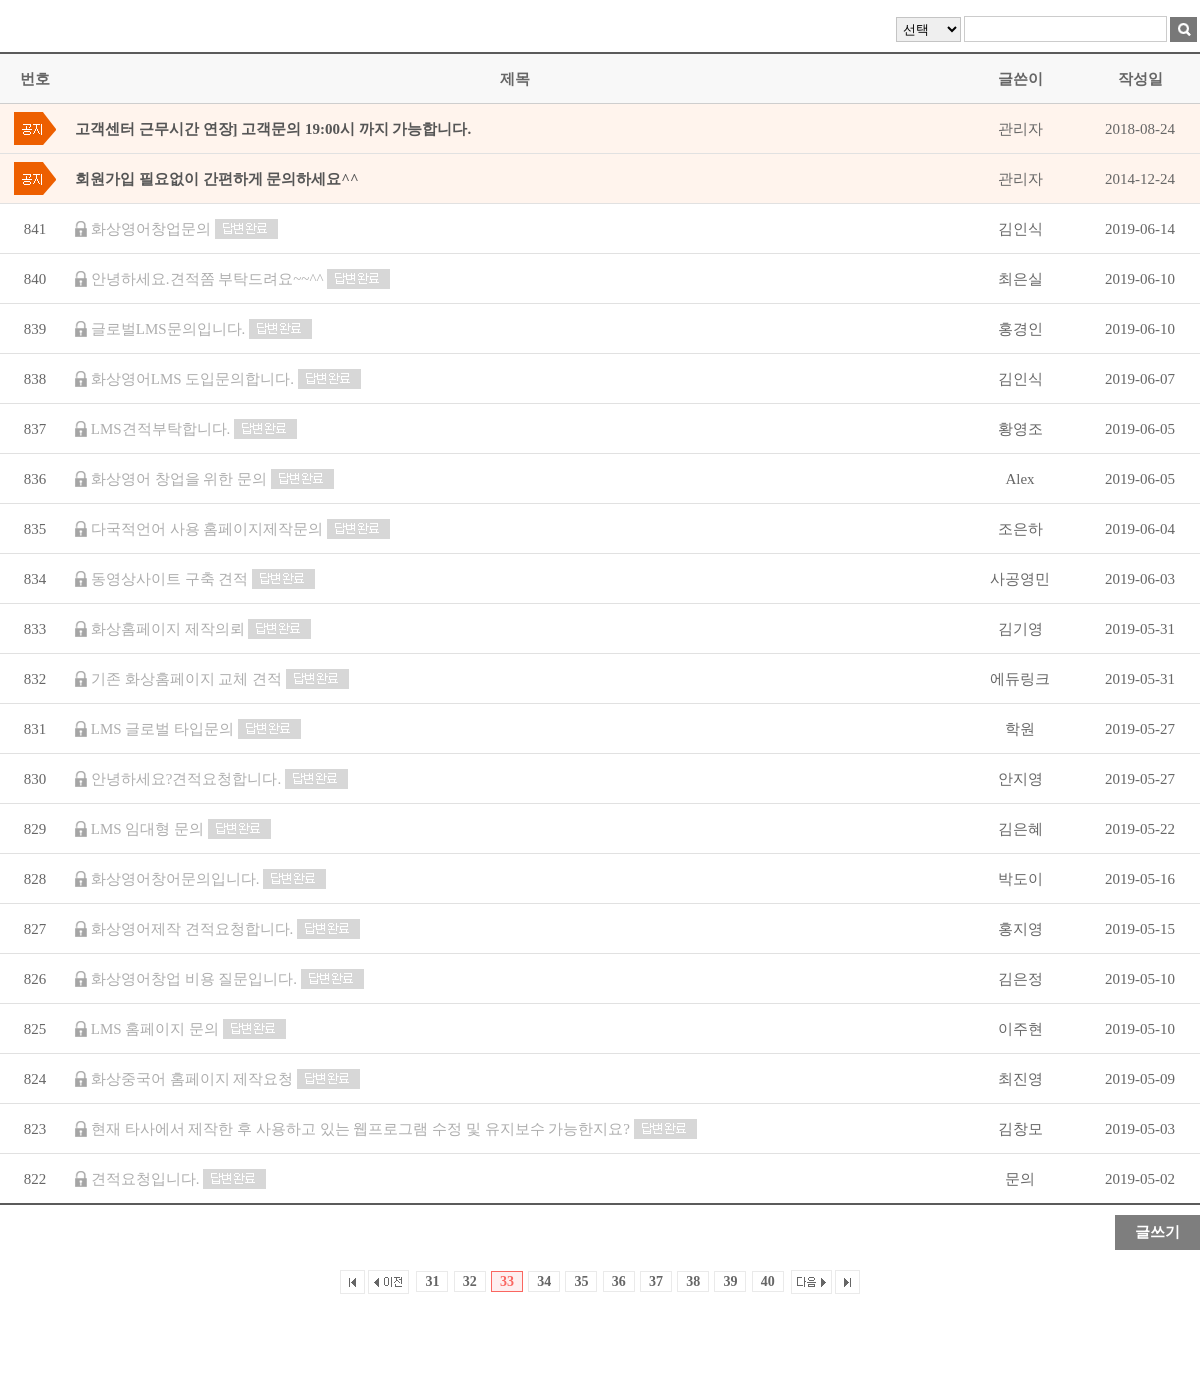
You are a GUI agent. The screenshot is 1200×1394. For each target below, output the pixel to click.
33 (507, 1281)
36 (619, 1281)
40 (768, 1281)
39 (730, 1281)
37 (656, 1281)
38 (693, 1281)
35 (581, 1281)
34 (544, 1281)
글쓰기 (1157, 1232)
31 (432, 1281)
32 (470, 1281)
